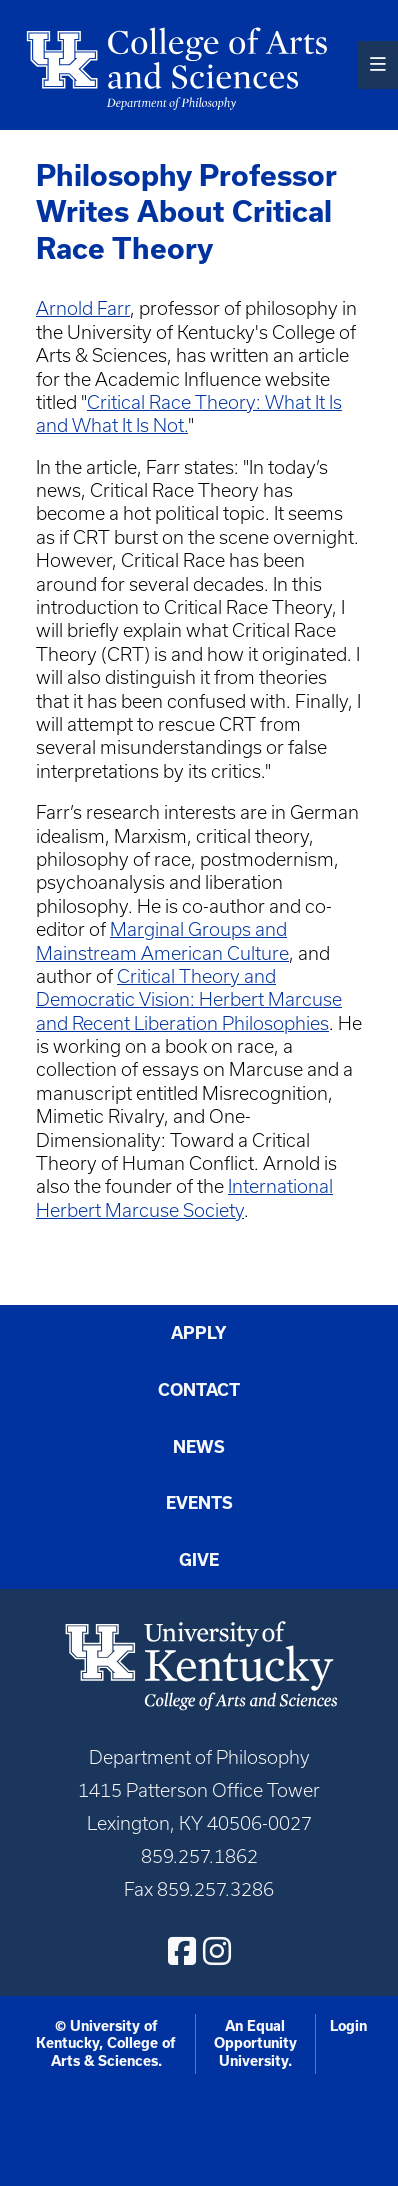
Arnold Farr (83, 308)
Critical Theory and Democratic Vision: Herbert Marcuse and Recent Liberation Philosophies (189, 1000)
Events (199, 1502)
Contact (199, 1389)
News (199, 1446)
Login (348, 2026)
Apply (199, 1332)
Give (199, 1559)
